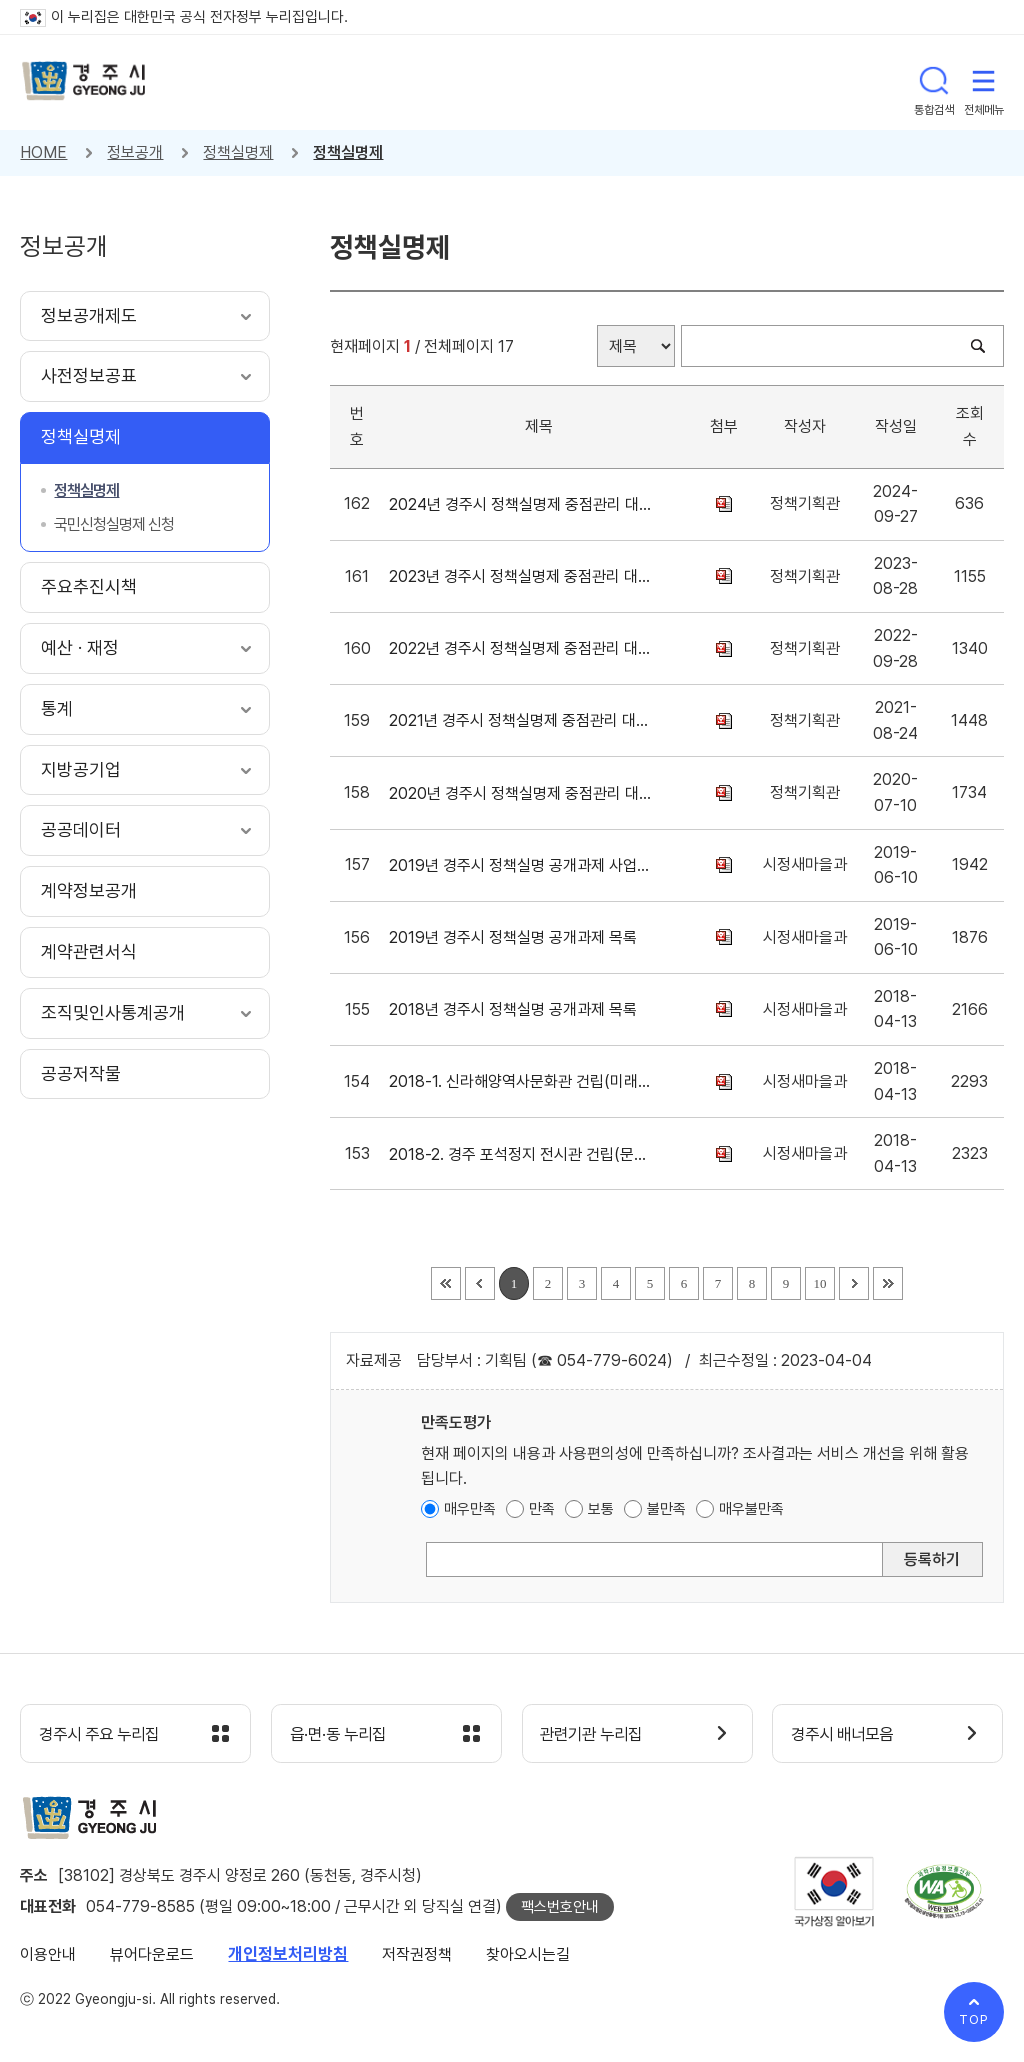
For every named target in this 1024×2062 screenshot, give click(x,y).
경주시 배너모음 (847, 1735)
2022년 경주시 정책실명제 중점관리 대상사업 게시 (523, 648)
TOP (974, 2019)
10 (820, 1283)
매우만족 (470, 1509)
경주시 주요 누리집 (105, 1735)
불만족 (666, 1509)
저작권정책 (417, 1955)
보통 (601, 1509)
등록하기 (932, 1559)
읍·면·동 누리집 (343, 1735)
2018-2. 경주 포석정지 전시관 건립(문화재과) (523, 1154)
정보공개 (135, 152)
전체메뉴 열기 (984, 82)
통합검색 (934, 82)
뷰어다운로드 (152, 1955)
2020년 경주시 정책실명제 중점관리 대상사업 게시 (523, 793)
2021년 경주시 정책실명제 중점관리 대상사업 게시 (523, 720)
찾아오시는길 (528, 1955)
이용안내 (48, 1955)
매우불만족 (751, 1509)
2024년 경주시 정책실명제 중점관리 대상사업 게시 (523, 504)
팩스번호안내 (560, 1908)
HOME (43, 152)
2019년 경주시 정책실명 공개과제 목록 (517, 937)
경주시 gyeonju (85, 82)
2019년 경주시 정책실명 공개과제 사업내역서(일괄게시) (523, 865)
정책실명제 (238, 152)
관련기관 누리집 (597, 1735)
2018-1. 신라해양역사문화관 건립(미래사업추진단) (523, 1081)
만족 (542, 1509)
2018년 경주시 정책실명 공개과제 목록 (517, 1009)
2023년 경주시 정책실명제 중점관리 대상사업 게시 (523, 576)
